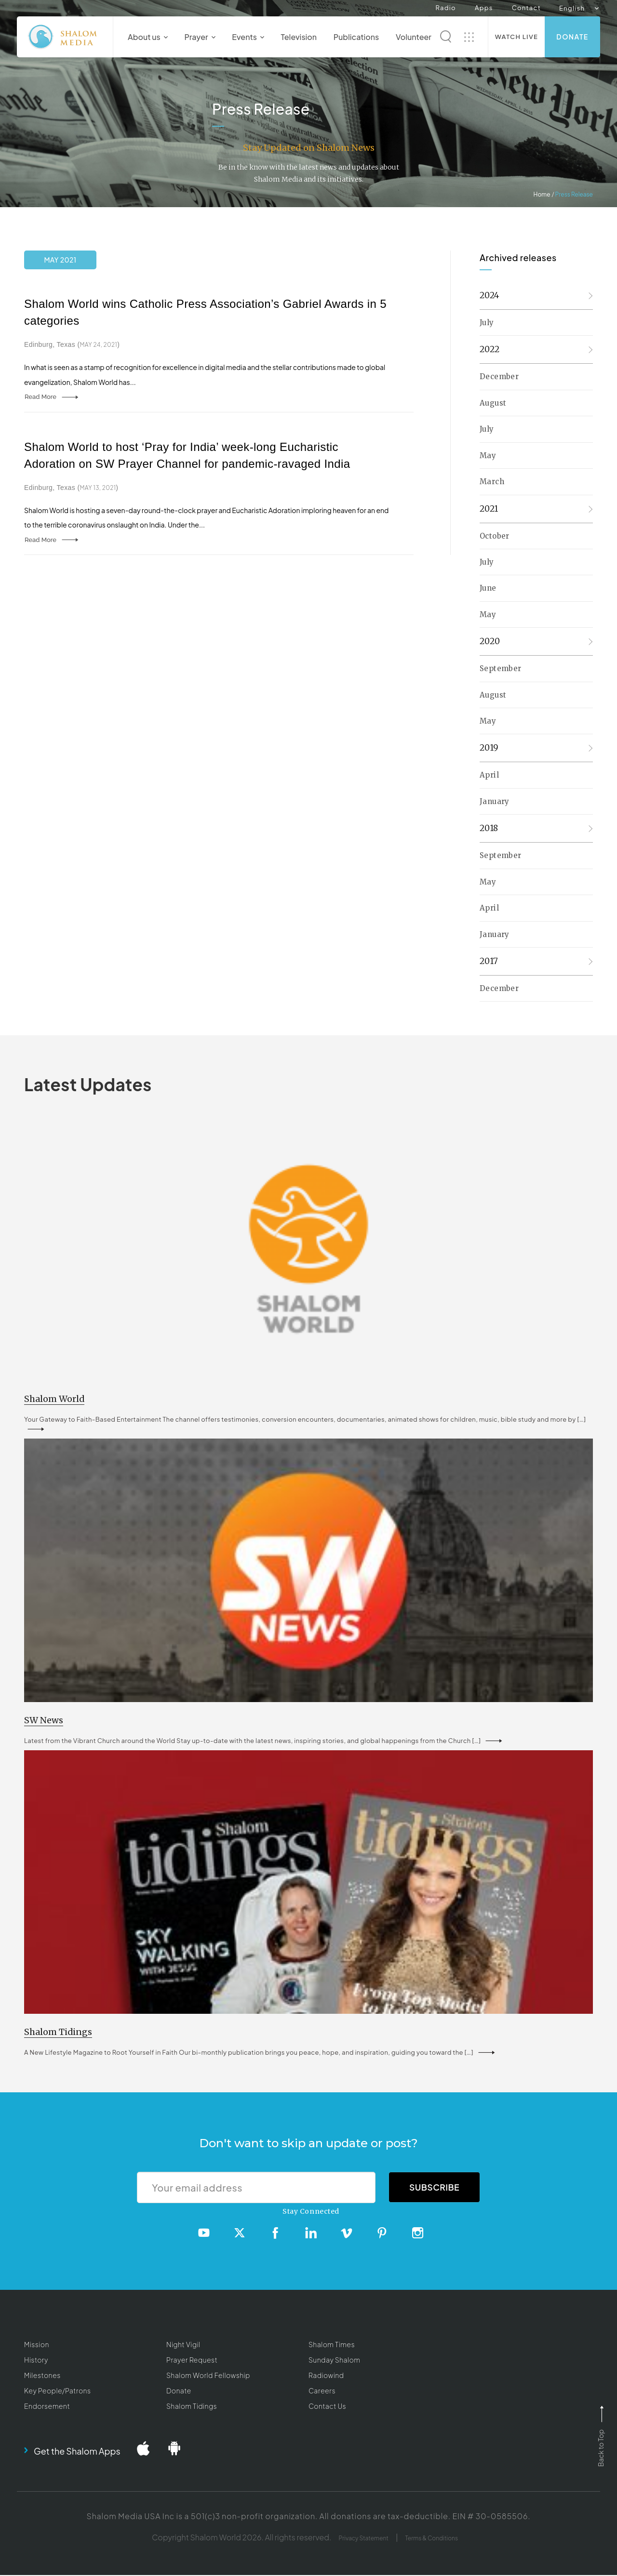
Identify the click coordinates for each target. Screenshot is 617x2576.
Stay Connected (310, 2212)
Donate (572, 36)
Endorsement (47, 2406)
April (489, 774)
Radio (445, 8)
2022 (490, 349)
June (488, 588)
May (488, 455)
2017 (489, 961)
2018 (489, 828)
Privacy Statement (363, 2539)
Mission (36, 2345)
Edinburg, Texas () (72, 344)
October (495, 536)
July (487, 322)
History (36, 2360)
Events (248, 37)
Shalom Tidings (191, 2406)
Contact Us (327, 2406)
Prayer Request (191, 2360)
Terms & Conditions (431, 2539)
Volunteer (413, 37)
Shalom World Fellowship (208, 2376)
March (492, 481)
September (501, 668)
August (493, 403)
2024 (490, 295)
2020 (490, 641)
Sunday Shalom (334, 2360)
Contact (526, 8)
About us (148, 37)
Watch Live (516, 36)
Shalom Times (331, 2345)
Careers (321, 2391)
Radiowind (326, 2376)
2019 (489, 747)
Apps (484, 8)
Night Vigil (183, 2345)
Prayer (199, 37)
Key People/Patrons (57, 2391)
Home (542, 194)
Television (299, 37)
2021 (489, 508)
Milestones (42, 2376)
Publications (356, 37)
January (495, 801)
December (499, 376)
